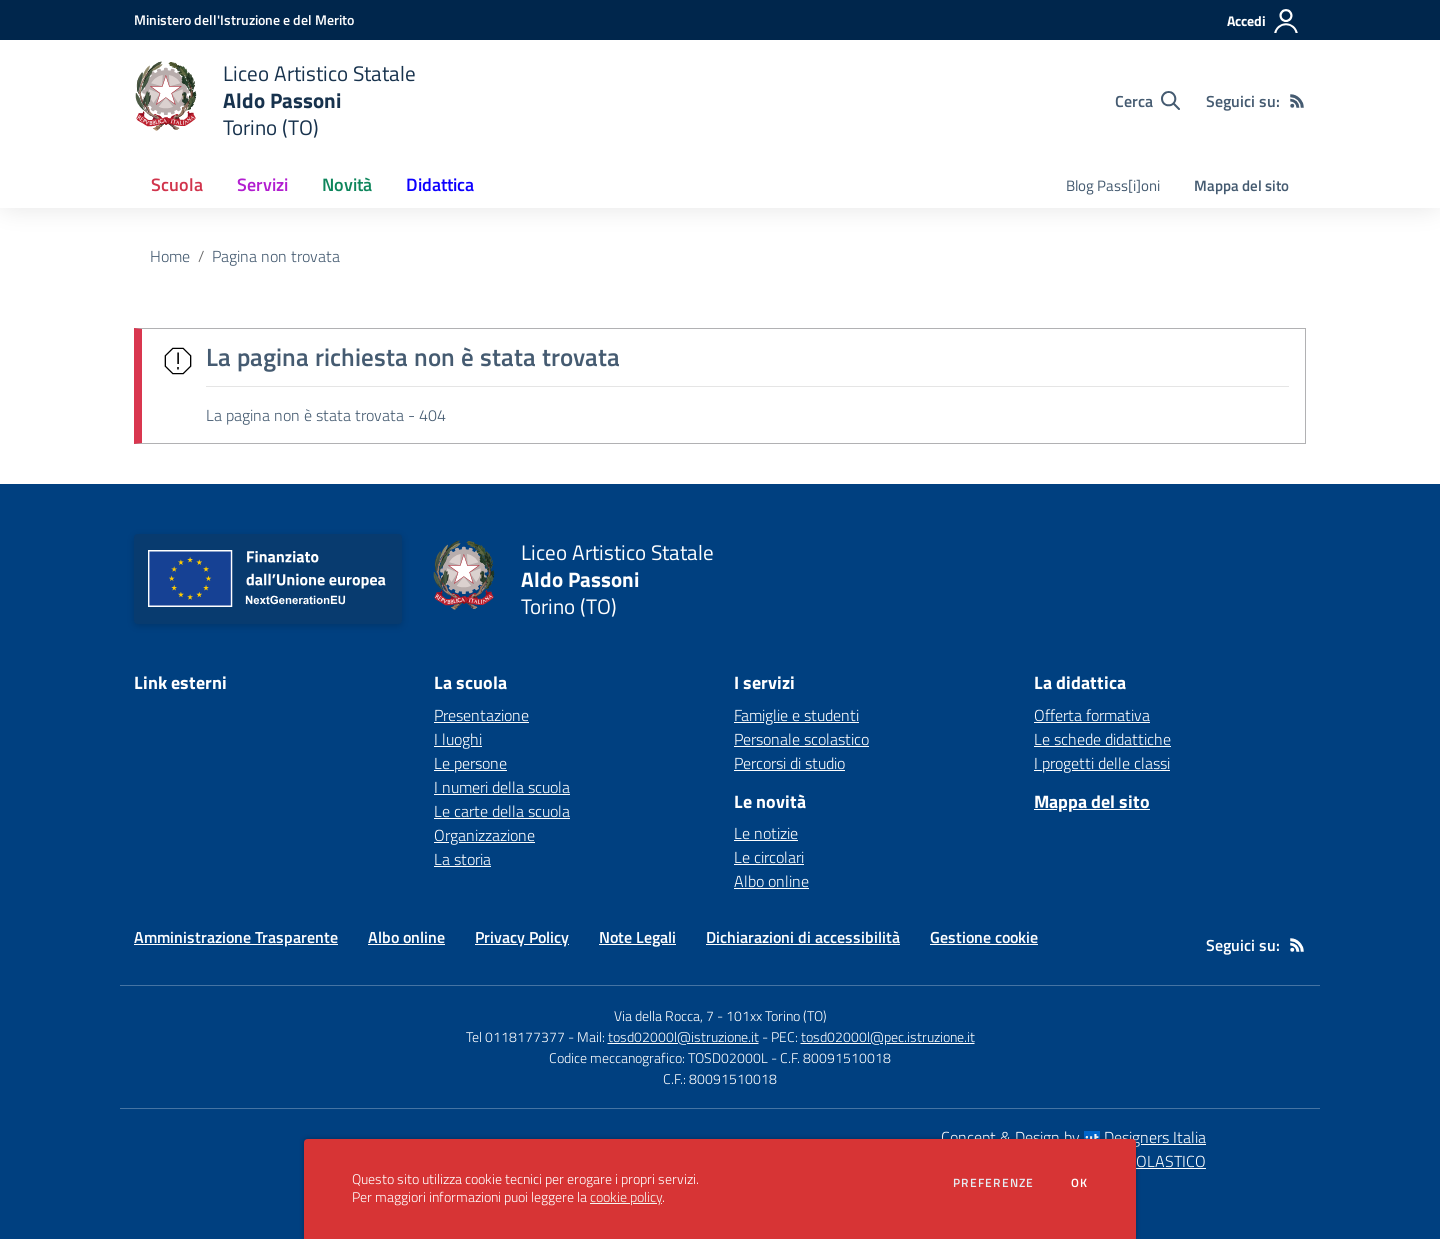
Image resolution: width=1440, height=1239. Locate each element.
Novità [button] (347, 184)
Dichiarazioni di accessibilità (803, 937)
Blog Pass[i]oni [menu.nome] (1113, 185)
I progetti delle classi (1102, 763)
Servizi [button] (262, 184)
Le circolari (769, 857)
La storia (462, 859)
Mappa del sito (1241, 185)
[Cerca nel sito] (1147, 101)
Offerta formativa (1092, 715)
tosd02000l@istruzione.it (683, 1036)
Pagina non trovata (276, 256)
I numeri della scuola (502, 787)
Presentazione (481, 715)
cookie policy (626, 1197)
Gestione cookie (984, 937)
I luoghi (458, 739)
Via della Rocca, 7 (664, 1015)
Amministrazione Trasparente (236, 937)
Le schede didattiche (1102, 739)
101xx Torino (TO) (776, 1015)
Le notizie (766, 833)
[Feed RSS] (1297, 101)
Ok (1080, 1183)
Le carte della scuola (502, 811)
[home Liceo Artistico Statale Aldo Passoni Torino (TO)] (275, 100)
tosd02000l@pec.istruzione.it (888, 1036)
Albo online (771, 881)
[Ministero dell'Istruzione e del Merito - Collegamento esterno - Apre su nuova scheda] (244, 19)
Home (170, 256)
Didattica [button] (440, 184)
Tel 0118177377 (515, 1036)
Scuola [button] (177, 184)
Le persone (470, 763)
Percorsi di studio (789, 763)
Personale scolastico (801, 739)
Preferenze (993, 1183)
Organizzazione (484, 835)
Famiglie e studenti (796, 715)
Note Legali (637, 937)
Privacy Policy (522, 937)
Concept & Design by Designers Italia (1073, 1137)
